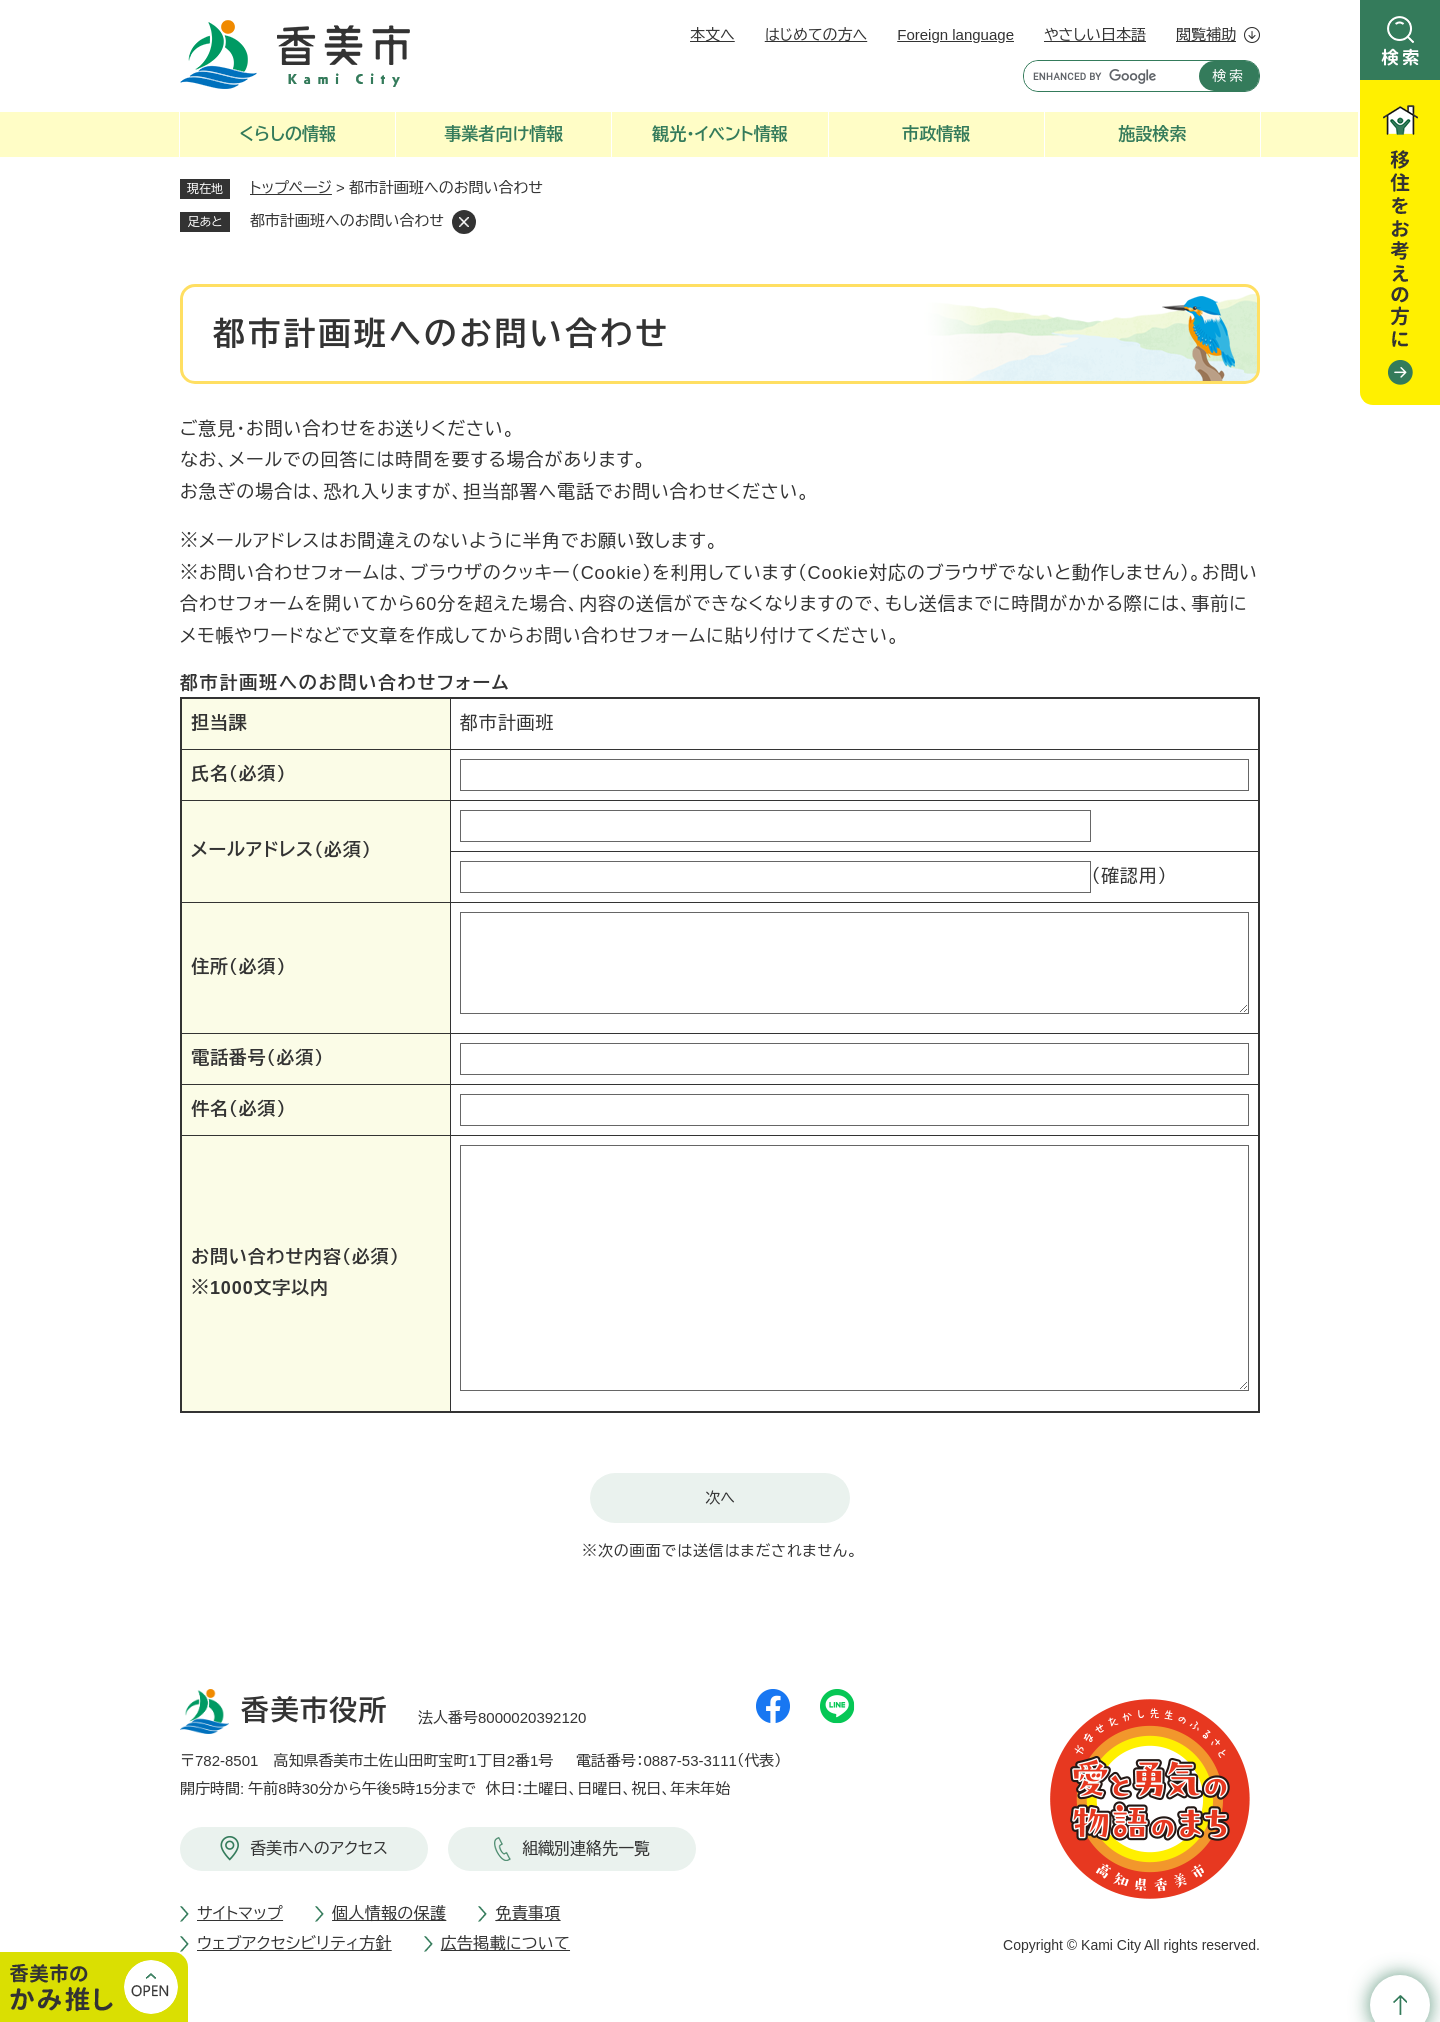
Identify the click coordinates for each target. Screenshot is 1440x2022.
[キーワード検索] (1106, 76)
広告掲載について (505, 1943)
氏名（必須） (238, 774)
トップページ (291, 187)
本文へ (712, 34)
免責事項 (527, 1913)
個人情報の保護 (389, 1913)
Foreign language (955, 34)
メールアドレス (281, 850)
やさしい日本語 (1095, 34)
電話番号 (257, 1058)
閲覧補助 (1206, 34)
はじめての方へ (816, 34)
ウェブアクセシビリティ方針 (294, 1943)
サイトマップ (240, 1913)
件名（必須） (238, 1109)
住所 (238, 967)
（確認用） (1129, 876)
